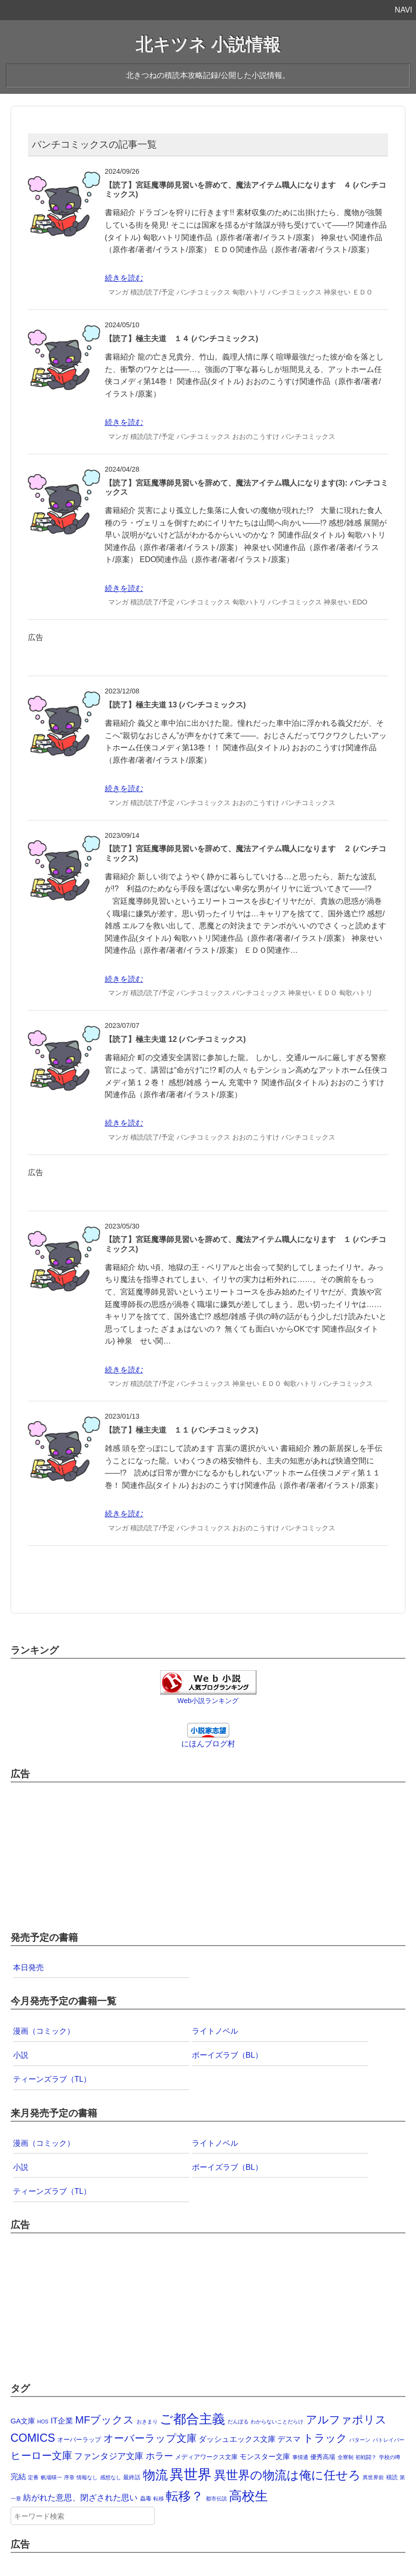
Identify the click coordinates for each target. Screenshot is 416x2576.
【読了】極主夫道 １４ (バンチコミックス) (181, 338)
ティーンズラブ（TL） (52, 2079)
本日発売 (28, 1967)
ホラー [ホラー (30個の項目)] (159, 2456)
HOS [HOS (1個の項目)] (43, 2421)
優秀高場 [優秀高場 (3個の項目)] (322, 2457)
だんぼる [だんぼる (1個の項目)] (238, 2421)
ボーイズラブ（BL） (227, 2055)
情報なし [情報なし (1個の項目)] (87, 2477)
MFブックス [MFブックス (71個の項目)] (104, 2420)
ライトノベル (215, 2031)
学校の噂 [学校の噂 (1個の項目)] (389, 2457)
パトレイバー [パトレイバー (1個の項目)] (388, 2440)
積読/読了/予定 (152, 292)
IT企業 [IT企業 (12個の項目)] (61, 2420)
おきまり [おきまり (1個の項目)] (147, 2421)
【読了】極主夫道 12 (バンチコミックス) (175, 1039)
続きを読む (124, 278)
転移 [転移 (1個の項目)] (158, 2498)
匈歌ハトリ (249, 292)
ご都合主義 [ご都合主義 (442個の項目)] (192, 2418)
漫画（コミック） (44, 2031)
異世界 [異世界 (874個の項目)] (191, 2474)
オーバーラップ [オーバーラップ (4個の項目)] (79, 2439)
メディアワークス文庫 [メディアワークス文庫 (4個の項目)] (206, 2457)
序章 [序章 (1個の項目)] (69, 2477)
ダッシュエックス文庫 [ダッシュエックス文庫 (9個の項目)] (237, 2439)
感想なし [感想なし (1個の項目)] (110, 2477)
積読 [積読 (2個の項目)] (392, 2477)
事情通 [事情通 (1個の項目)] (300, 2457)
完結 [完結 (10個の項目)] (18, 2477)
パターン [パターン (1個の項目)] (359, 2440)
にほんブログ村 (208, 1744)
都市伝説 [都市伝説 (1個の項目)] (216, 2498)
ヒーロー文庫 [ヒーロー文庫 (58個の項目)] (41, 2455)
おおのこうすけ (255, 436)
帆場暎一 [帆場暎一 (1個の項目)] (51, 2477)
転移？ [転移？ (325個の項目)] (184, 2496)
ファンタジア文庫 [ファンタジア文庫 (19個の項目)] (108, 2456)
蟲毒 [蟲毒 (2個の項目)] (145, 2498)
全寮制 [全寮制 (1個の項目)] (345, 2457)
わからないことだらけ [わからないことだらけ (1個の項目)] (277, 2421)
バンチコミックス (203, 292)
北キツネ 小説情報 (208, 44)
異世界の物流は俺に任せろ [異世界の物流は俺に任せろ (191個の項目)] (287, 2475)
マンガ (118, 292)
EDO (360, 602)
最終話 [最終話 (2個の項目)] (131, 2477)
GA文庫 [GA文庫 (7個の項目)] (23, 2421)
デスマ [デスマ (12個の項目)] (289, 2439)
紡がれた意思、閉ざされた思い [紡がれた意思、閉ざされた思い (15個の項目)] (80, 2497)
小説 (20, 2055)
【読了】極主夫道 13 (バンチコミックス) (175, 705)
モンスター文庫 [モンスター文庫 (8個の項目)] (265, 2456)
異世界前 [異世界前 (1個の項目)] (373, 2477)
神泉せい (337, 292)
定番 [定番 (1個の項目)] (33, 2477)
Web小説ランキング (208, 1701)
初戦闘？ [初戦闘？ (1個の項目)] (366, 2457)
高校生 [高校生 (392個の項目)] (248, 2496)
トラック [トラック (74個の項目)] (325, 2438)
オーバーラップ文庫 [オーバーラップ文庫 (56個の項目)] (150, 2438)
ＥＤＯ (363, 292)
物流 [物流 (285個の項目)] (155, 2475)
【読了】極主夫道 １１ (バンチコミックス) (181, 1430)
